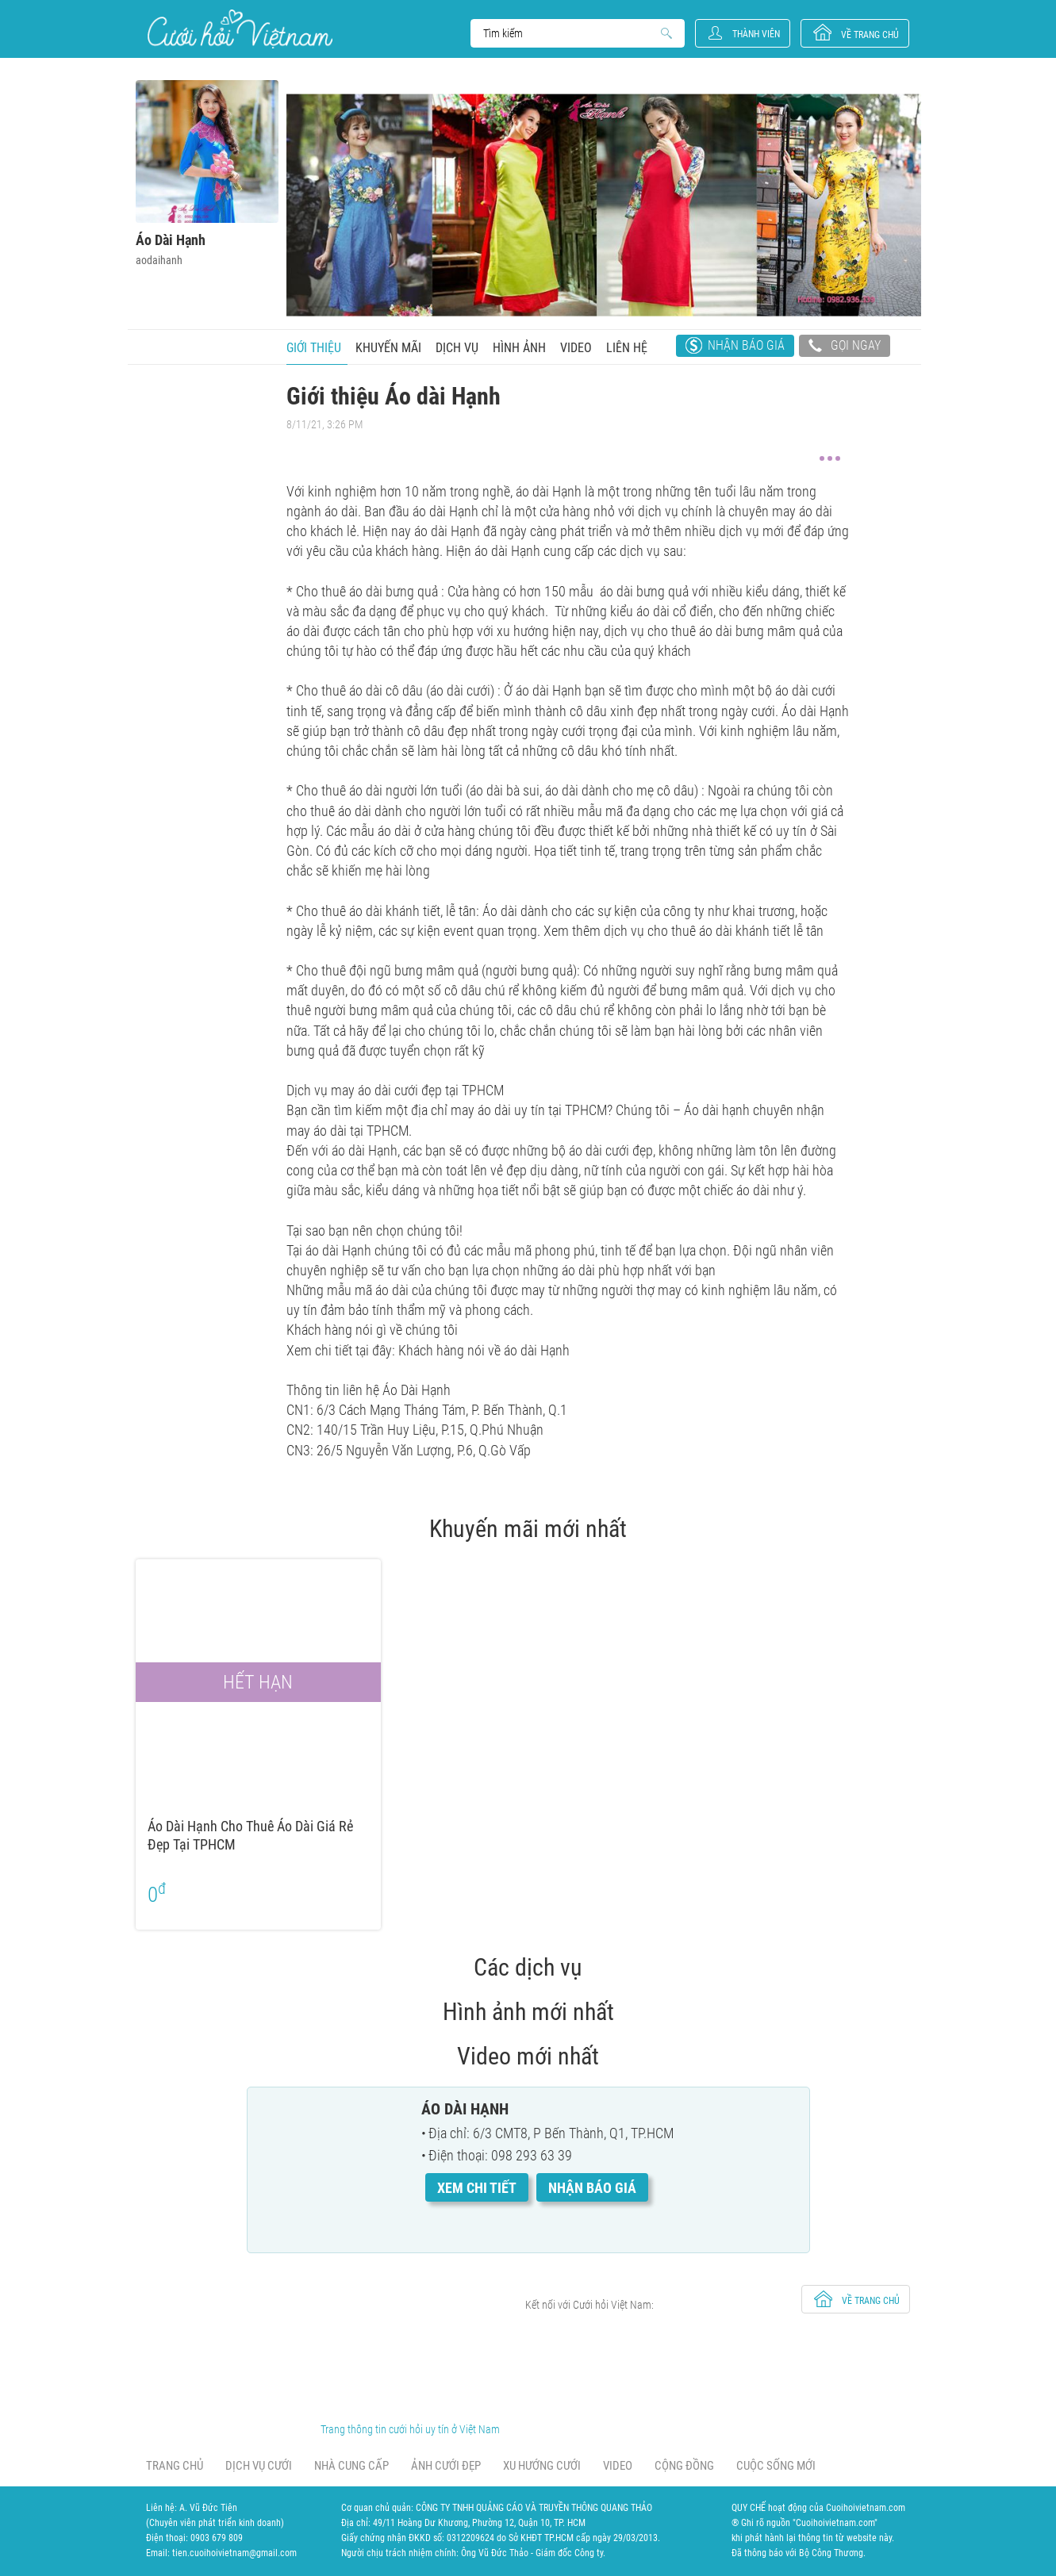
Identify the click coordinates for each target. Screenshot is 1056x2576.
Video (576, 347)
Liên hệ (626, 347)
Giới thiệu (313, 347)
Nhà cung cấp (351, 2466)
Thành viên (756, 34)
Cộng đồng (684, 2466)
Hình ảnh (519, 347)
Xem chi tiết (476, 2187)
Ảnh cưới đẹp (446, 2466)
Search (570, 33)
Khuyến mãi (388, 347)
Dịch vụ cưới (258, 2466)
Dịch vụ (457, 347)
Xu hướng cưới (542, 2466)
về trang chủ (870, 34)
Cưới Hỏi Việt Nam (240, 29)
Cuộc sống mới (776, 2466)
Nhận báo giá (746, 345)
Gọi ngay (844, 347)
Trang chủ (174, 2466)
